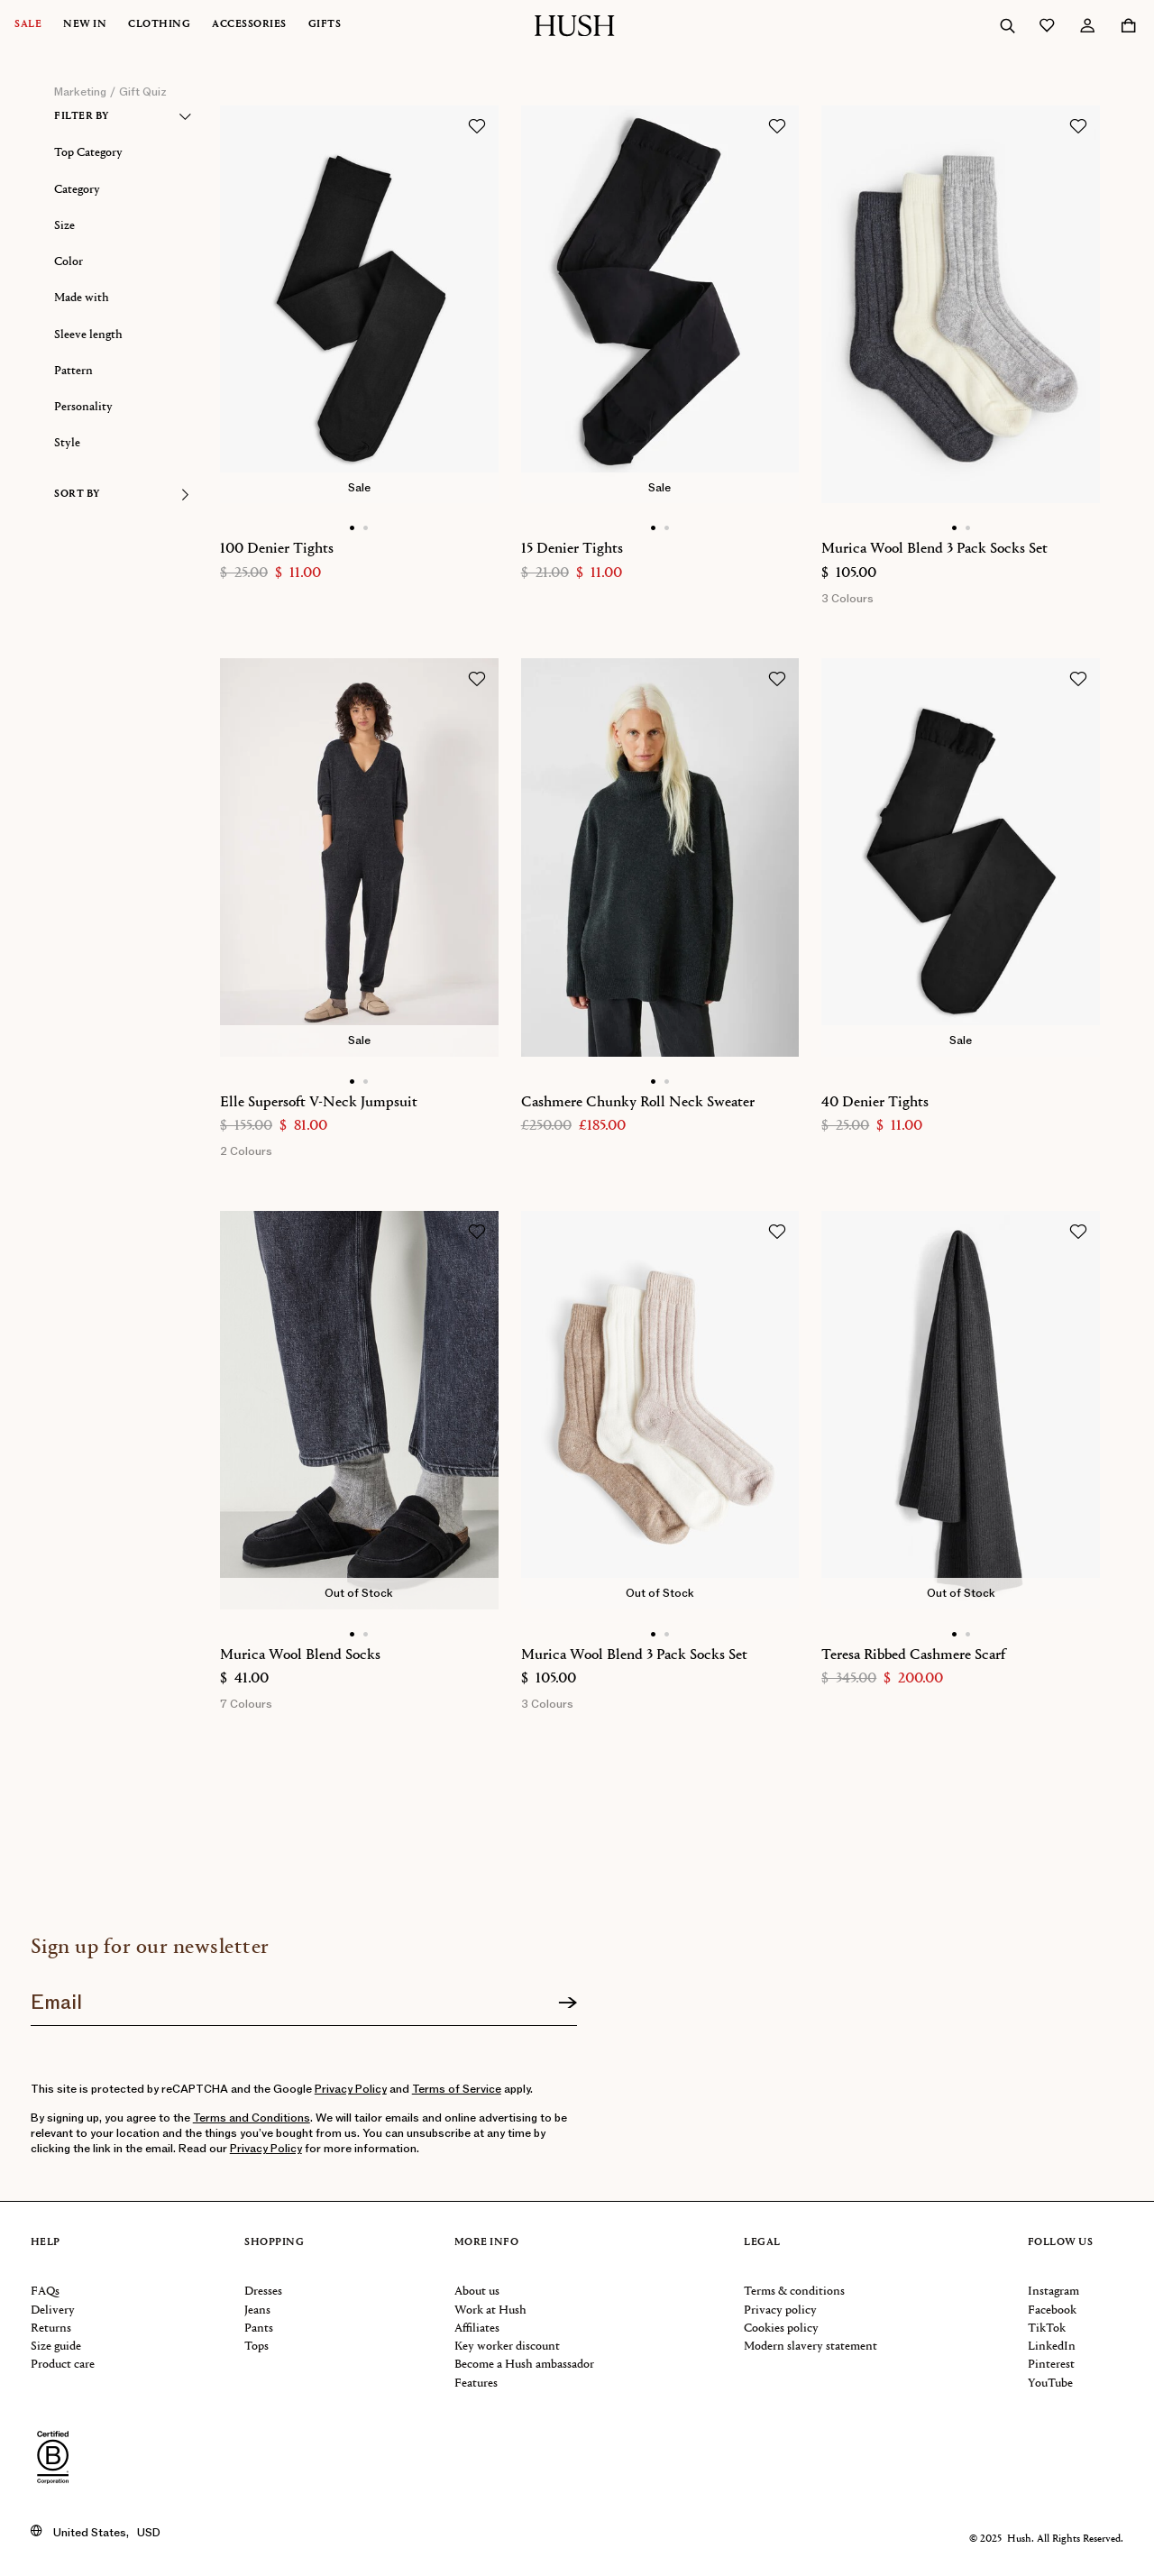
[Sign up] (567, 2003)
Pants (258, 2328)
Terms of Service (456, 2089)
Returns (51, 2328)
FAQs (45, 2291)
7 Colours (246, 1704)
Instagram (1053, 2291)
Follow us (1061, 2243)
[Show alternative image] (365, 528)
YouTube (1050, 2383)
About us (476, 2291)
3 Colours (847, 598)
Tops (256, 2346)
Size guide (56, 2346)
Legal (762, 2243)
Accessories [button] (249, 25)
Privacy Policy (351, 2089)
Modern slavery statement (810, 2346)
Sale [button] (27, 25)
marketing (80, 92)
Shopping (274, 2243)
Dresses (263, 2291)
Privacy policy (780, 2310)
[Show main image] (352, 528)
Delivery (53, 2310)
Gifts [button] (325, 25)
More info (486, 2243)
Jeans (257, 2310)
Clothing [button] (159, 25)
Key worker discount (507, 2346)
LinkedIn (1052, 2346)
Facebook (1052, 2310)
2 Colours (246, 1151)
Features (476, 2383)
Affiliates (476, 2328)
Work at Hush (490, 2310)
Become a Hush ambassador (524, 2364)
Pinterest (1051, 2364)
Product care (63, 2364)
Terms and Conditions (251, 2118)
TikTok (1047, 2328)
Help (45, 2243)
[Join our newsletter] (304, 1996)
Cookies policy (781, 2328)
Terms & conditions (794, 2291)
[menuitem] (38, 25)
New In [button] (84, 25)
